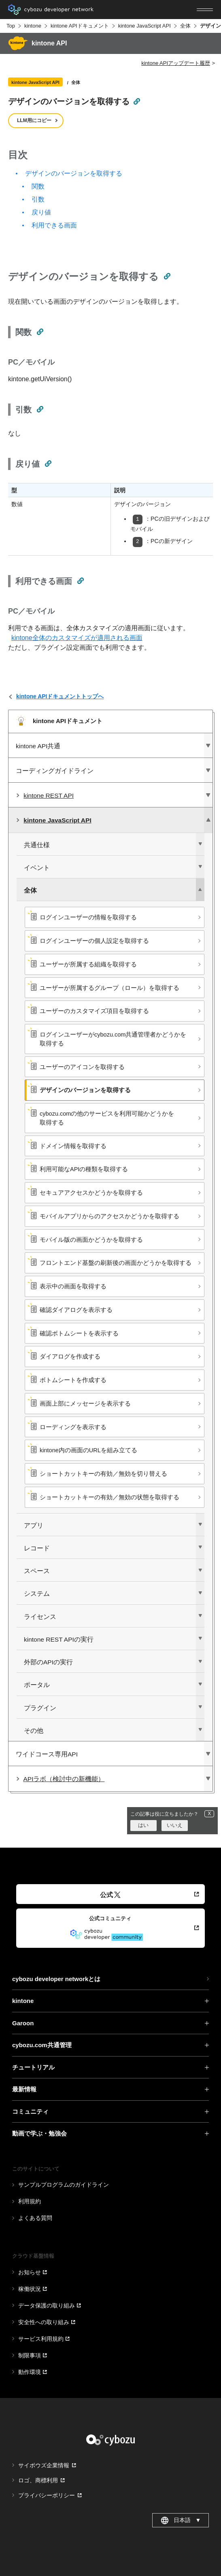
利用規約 (29, 2201)
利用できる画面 (54, 225)
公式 (110, 1894)
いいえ (175, 1825)
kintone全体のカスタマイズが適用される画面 (76, 637)
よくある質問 (35, 2218)
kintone (32, 26)
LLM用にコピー (34, 120)
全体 (185, 26)
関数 (38, 186)
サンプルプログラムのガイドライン (63, 2184)
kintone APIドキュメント (80, 26)
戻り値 (41, 212)
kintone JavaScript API (144, 26)
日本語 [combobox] (180, 2520)
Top (10, 26)
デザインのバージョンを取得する (73, 173)
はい (143, 1825)
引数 (38, 199)
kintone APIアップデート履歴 (175, 63)
